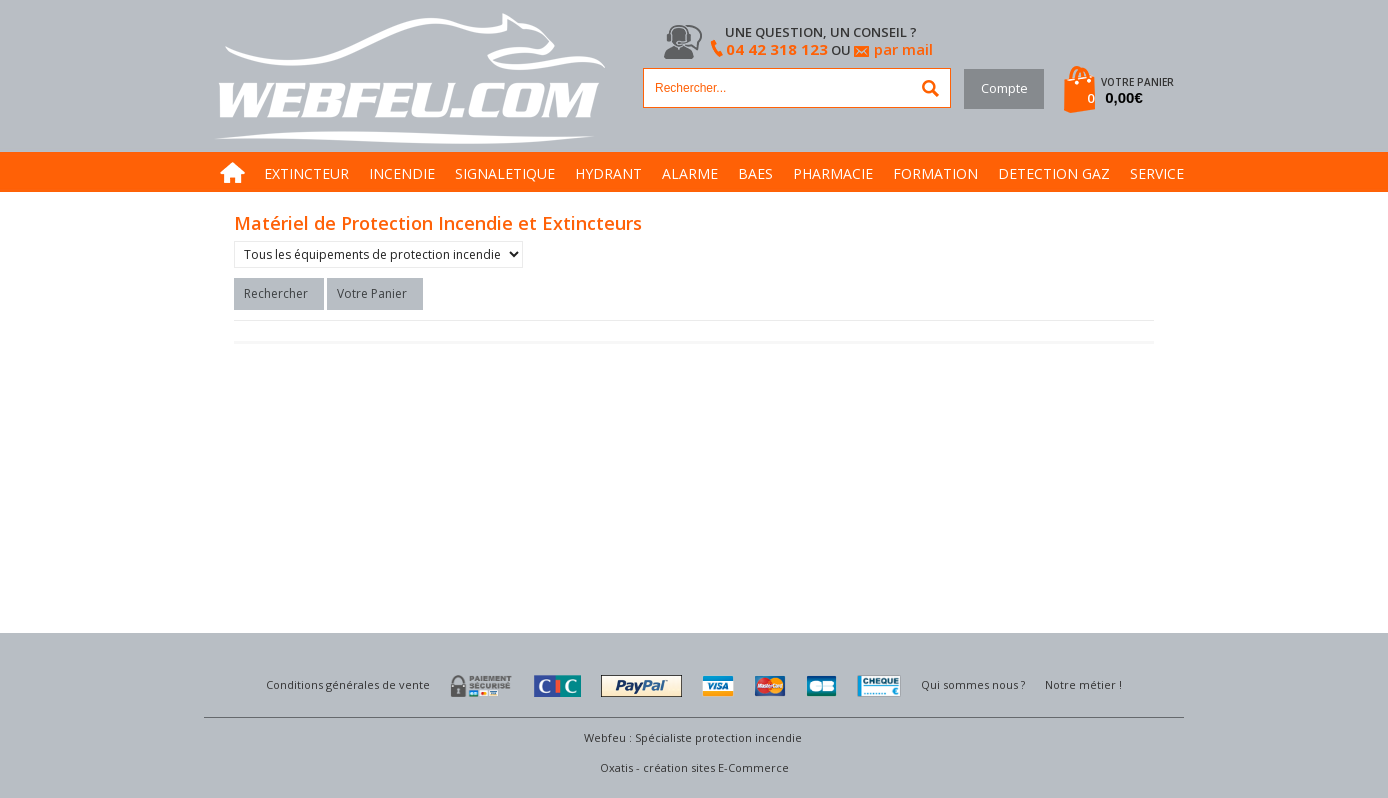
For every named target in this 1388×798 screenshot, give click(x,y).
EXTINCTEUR (306, 173)
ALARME (690, 173)
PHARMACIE (833, 173)
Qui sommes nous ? (973, 684)
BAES (755, 173)
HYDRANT (608, 173)
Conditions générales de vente (348, 684)
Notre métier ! (1083, 684)
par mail (903, 49)
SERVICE (1157, 173)
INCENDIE (402, 173)
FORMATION (935, 173)
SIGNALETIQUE (505, 173)
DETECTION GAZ (1054, 173)
